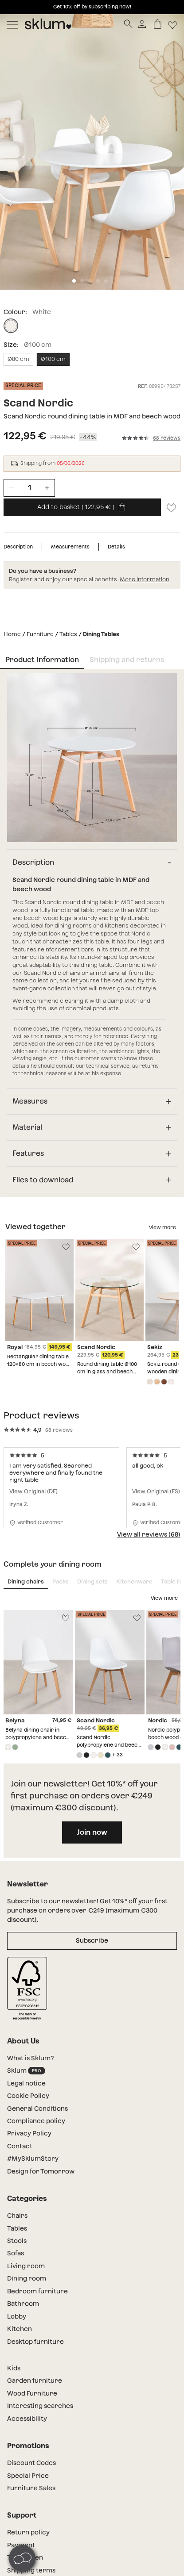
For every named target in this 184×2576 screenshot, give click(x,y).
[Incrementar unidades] (47, 487)
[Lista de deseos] (172, 23)
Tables (68, 634)
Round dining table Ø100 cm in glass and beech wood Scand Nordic (107, 1371)
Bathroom (23, 2303)
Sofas (15, 2253)
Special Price (28, 2475)
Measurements (70, 547)
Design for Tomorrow (40, 2171)
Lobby (16, 2316)
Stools (17, 2240)
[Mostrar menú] (12, 24)
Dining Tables (101, 634)
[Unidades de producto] (29, 488)
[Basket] (157, 23)
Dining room (26, 2278)
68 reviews (166, 438)
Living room (26, 2265)
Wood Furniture (32, 2393)
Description (18, 547)
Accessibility (27, 2418)
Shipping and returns (127, 660)
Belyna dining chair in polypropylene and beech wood (37, 1737)
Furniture (40, 634)
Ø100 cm (53, 359)
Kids (13, 2368)
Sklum (26, 2070)
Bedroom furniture (37, 2291)
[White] (10, 325)
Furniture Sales (31, 2488)
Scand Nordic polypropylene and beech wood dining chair (109, 1745)
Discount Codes (31, 2462)
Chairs (17, 2215)
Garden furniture (34, 2380)
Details (116, 547)
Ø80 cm (18, 359)
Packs (60, 1581)
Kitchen (19, 2328)
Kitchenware (134, 1581)
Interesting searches (40, 2405)
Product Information (42, 660)
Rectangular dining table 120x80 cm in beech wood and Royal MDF (39, 1364)
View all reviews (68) (148, 1534)
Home (12, 634)
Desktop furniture (35, 2341)
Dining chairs (26, 1581)
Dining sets (92, 1581)
